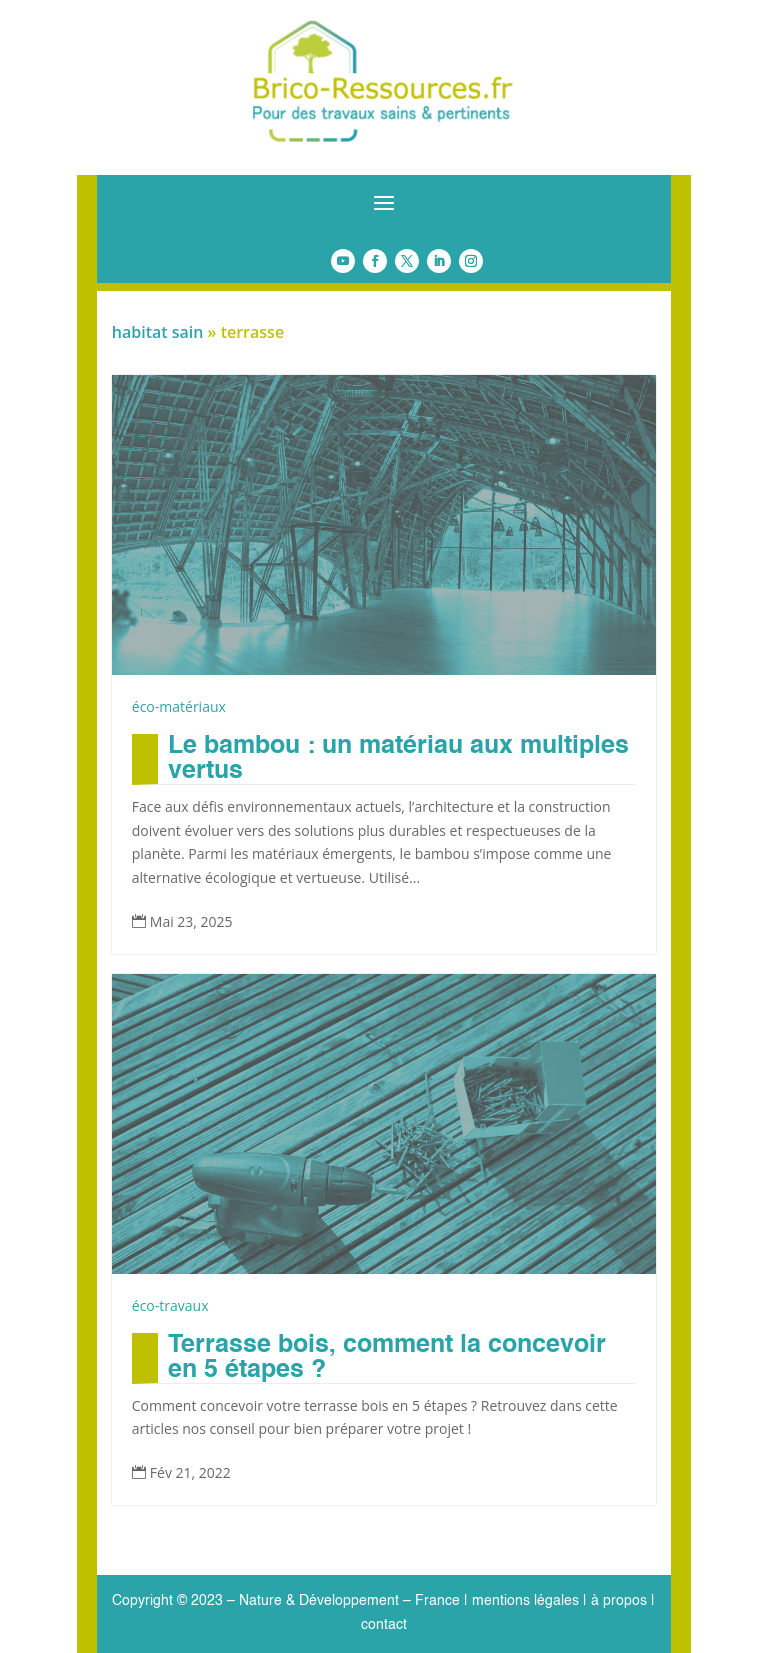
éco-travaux (170, 1305)
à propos (617, 1601)
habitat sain (158, 332)
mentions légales (525, 1601)
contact (384, 1625)
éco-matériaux (179, 706)
